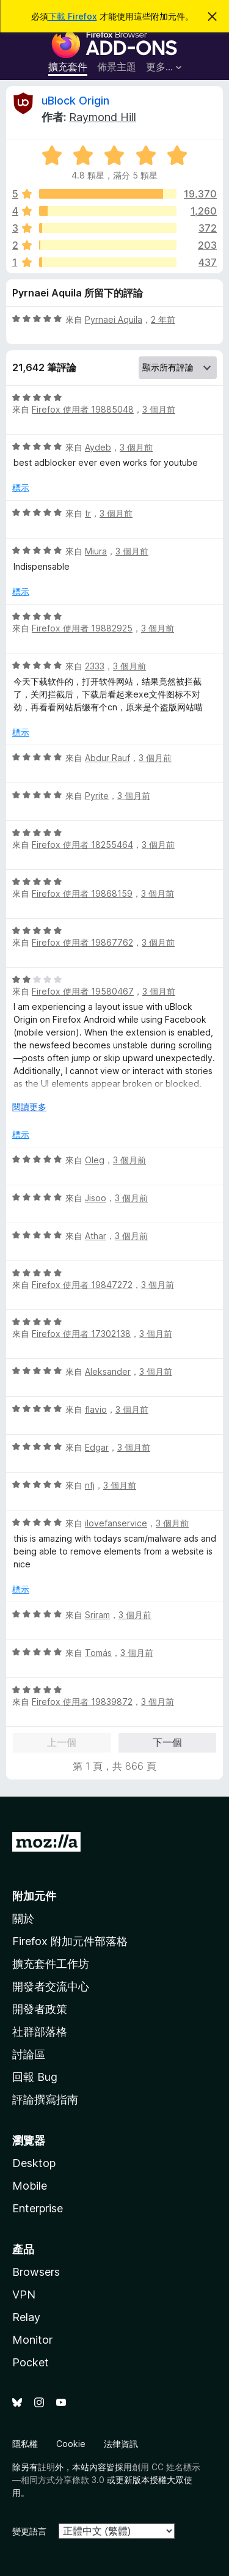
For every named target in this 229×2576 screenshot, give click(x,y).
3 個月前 (158, 409)
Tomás (98, 1652)
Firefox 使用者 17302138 (81, 1333)
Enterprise (37, 2208)
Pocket (30, 2362)
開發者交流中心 (50, 1986)
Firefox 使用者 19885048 (83, 409)
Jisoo (95, 1198)
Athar (95, 1236)
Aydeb (98, 447)
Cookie (70, 2443)
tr (88, 513)
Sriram (97, 1615)
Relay (26, 2317)
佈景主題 (116, 67)
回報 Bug (34, 2076)
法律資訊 (121, 2443)
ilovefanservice (116, 1523)
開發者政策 (39, 2009)
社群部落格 (39, 2031)
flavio (96, 1409)
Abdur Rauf (107, 758)
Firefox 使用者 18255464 (82, 844)
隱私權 (25, 2443)
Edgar (97, 1447)
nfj (90, 1485)
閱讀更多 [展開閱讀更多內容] (29, 1107)
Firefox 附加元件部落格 (70, 1941)
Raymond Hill (102, 117)
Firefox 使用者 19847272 (82, 1284)
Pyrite (97, 795)
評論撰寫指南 (45, 2099)
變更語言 (29, 2531)
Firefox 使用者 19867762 (82, 942)
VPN (23, 2294)
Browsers (36, 2271)
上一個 (61, 1742)
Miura (96, 551)
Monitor (32, 2339)
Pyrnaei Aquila (113, 319)
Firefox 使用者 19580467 (83, 991)
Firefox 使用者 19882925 (82, 628)
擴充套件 (67, 67)
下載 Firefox (72, 16)
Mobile (29, 2185)
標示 (20, 487)
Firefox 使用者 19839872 (82, 1701)
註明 (46, 2467)
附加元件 (34, 1896)
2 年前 (163, 319)
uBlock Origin (75, 100)
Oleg (94, 1160)
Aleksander (108, 1371)
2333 (94, 666)
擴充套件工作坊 (50, 1963)
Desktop (34, 2163)
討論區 (28, 2054)
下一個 (167, 1742)
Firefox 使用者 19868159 (82, 893)
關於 (23, 1918)
